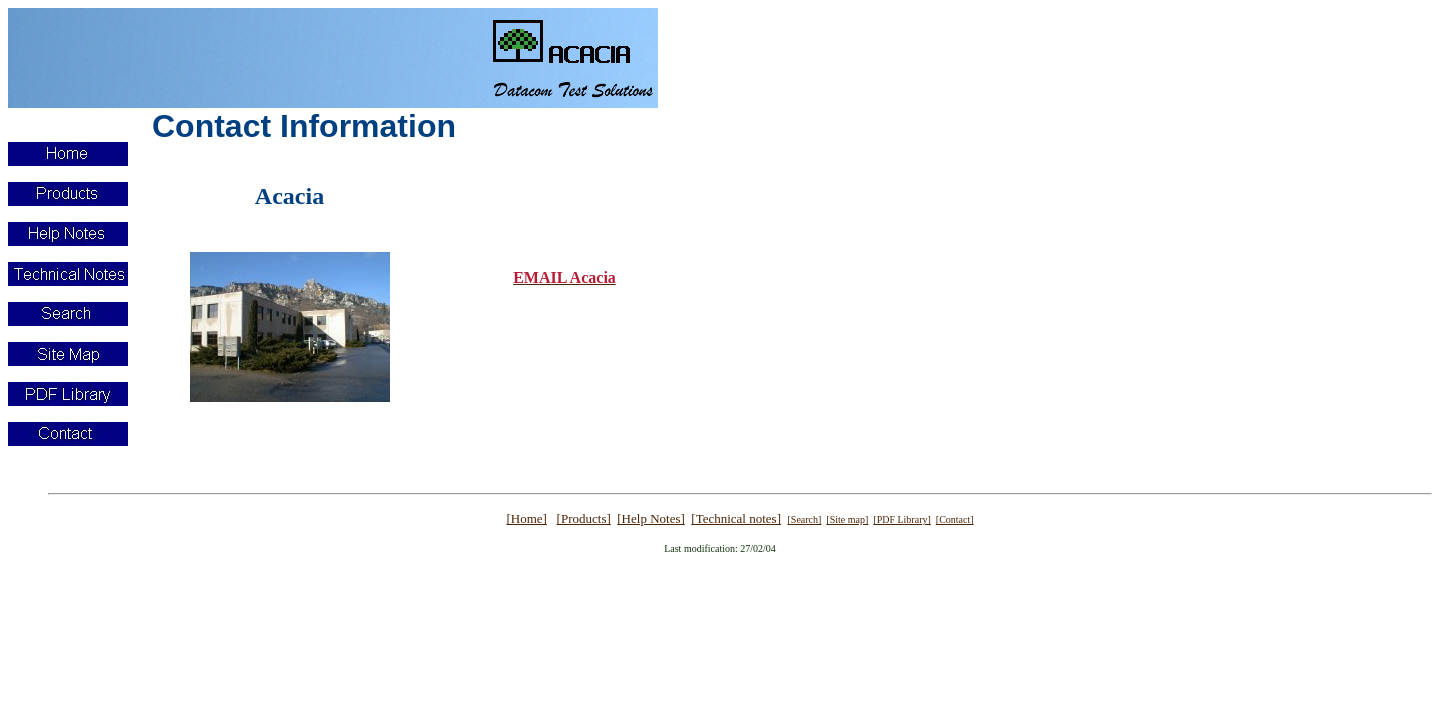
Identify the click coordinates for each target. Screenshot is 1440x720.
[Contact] (955, 519)
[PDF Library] (902, 519)
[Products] (584, 518)
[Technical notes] (736, 518)
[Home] (526, 518)
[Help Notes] (651, 518)
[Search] (804, 519)
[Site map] (847, 519)
